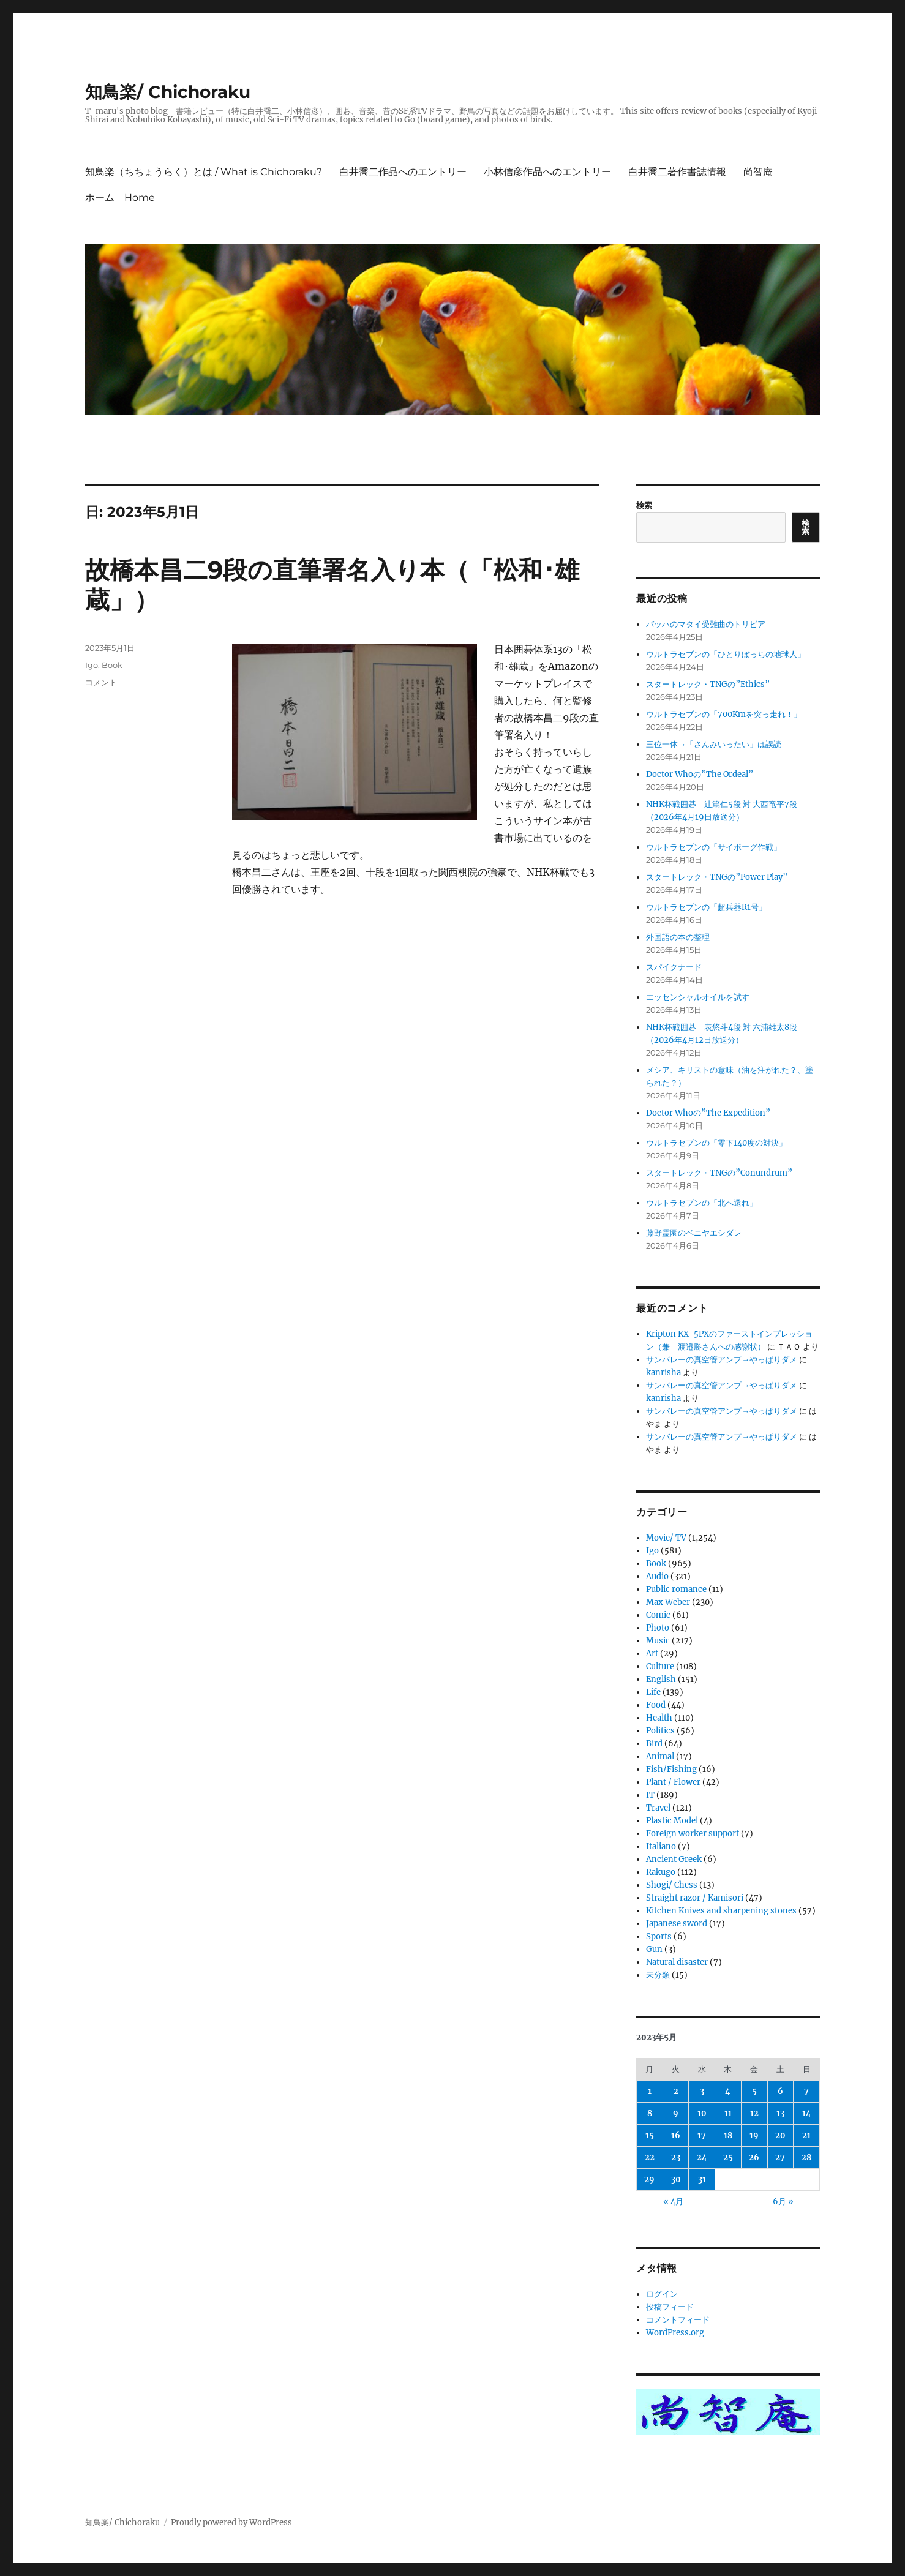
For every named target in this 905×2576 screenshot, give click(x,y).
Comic (658, 1615)
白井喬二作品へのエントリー (403, 172)
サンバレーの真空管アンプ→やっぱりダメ (721, 1359)
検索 (644, 505)
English (661, 1679)
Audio (657, 1576)
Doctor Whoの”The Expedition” (708, 1113)
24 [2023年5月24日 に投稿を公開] (702, 2157)
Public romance (676, 1589)
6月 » (783, 2201)
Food (656, 1705)
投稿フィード (670, 2307)
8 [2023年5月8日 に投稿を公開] (649, 2113)
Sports (659, 1936)
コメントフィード (678, 2320)
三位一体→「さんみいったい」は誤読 (713, 744)
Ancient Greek (674, 1859)
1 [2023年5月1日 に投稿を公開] (650, 2091)
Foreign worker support (692, 1833)
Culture (660, 1666)
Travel (658, 1808)
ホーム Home (120, 197)
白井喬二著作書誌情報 (677, 172)
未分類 (658, 1975)
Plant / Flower (673, 1782)
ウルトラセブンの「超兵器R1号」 (706, 907)
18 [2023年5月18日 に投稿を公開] (728, 2135)
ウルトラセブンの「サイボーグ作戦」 (713, 847)
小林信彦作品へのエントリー (547, 172)
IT (650, 1795)
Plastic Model (672, 1821)
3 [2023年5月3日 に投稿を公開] (702, 2091)
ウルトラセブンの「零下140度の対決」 (716, 1143)
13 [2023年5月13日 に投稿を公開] (780, 2113)
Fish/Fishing (671, 1769)
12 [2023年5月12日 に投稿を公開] (754, 2113)
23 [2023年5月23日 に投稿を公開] (675, 2157)
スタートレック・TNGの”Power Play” (716, 877)
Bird (654, 1743)
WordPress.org (675, 2332)
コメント (101, 682)
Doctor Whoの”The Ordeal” (699, 774)
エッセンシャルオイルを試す (697, 997)
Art (652, 1653)
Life (653, 1692)
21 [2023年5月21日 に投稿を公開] (806, 2135)
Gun (654, 1949)
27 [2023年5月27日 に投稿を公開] (780, 2157)
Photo (657, 1628)
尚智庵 (758, 172)
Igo (91, 665)
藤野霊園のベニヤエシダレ (694, 1233)
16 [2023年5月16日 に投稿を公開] (675, 2135)
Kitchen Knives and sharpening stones (721, 1911)
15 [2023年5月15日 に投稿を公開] (649, 2135)
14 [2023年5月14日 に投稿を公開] (806, 2113)
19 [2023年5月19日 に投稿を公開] (754, 2135)
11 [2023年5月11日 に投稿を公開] (728, 2113)
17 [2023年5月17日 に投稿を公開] (701, 2135)
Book (112, 665)
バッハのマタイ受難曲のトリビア (705, 624)
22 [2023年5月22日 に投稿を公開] (650, 2157)
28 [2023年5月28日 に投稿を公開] (806, 2157)
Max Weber (668, 1602)
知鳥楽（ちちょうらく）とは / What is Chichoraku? (203, 172)
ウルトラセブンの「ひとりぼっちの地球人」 (725, 654)
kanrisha (663, 1372)
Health (659, 1718)
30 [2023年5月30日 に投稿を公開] (676, 2179)
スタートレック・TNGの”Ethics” (708, 684)
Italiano (661, 1846)
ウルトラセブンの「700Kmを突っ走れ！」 (724, 714)
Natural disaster (677, 1962)
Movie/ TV (666, 1538)
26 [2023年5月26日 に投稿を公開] (754, 2157)
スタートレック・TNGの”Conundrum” (719, 1173)
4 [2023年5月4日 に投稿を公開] (727, 2091)
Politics (660, 1730)
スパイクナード (674, 967)
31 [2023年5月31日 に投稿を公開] (702, 2179)
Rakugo (660, 1872)
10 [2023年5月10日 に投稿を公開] (702, 2113)
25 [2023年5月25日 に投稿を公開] (728, 2157)
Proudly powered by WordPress (231, 2522)
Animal (660, 1756)
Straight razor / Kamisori (694, 1898)
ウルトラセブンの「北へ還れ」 (701, 1203)
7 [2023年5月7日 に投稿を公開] (806, 2091)
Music (658, 1640)
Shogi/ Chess (671, 1885)
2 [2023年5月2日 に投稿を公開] (676, 2091)
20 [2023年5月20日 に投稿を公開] (780, 2135)
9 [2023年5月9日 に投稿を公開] (675, 2113)
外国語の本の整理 (678, 937)
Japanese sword (676, 1923)
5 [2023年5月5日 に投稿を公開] (754, 2091)
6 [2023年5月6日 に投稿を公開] (780, 2091)
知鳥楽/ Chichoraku (167, 91)
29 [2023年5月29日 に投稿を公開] (649, 2179)
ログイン (662, 2294)
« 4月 (673, 2201)
